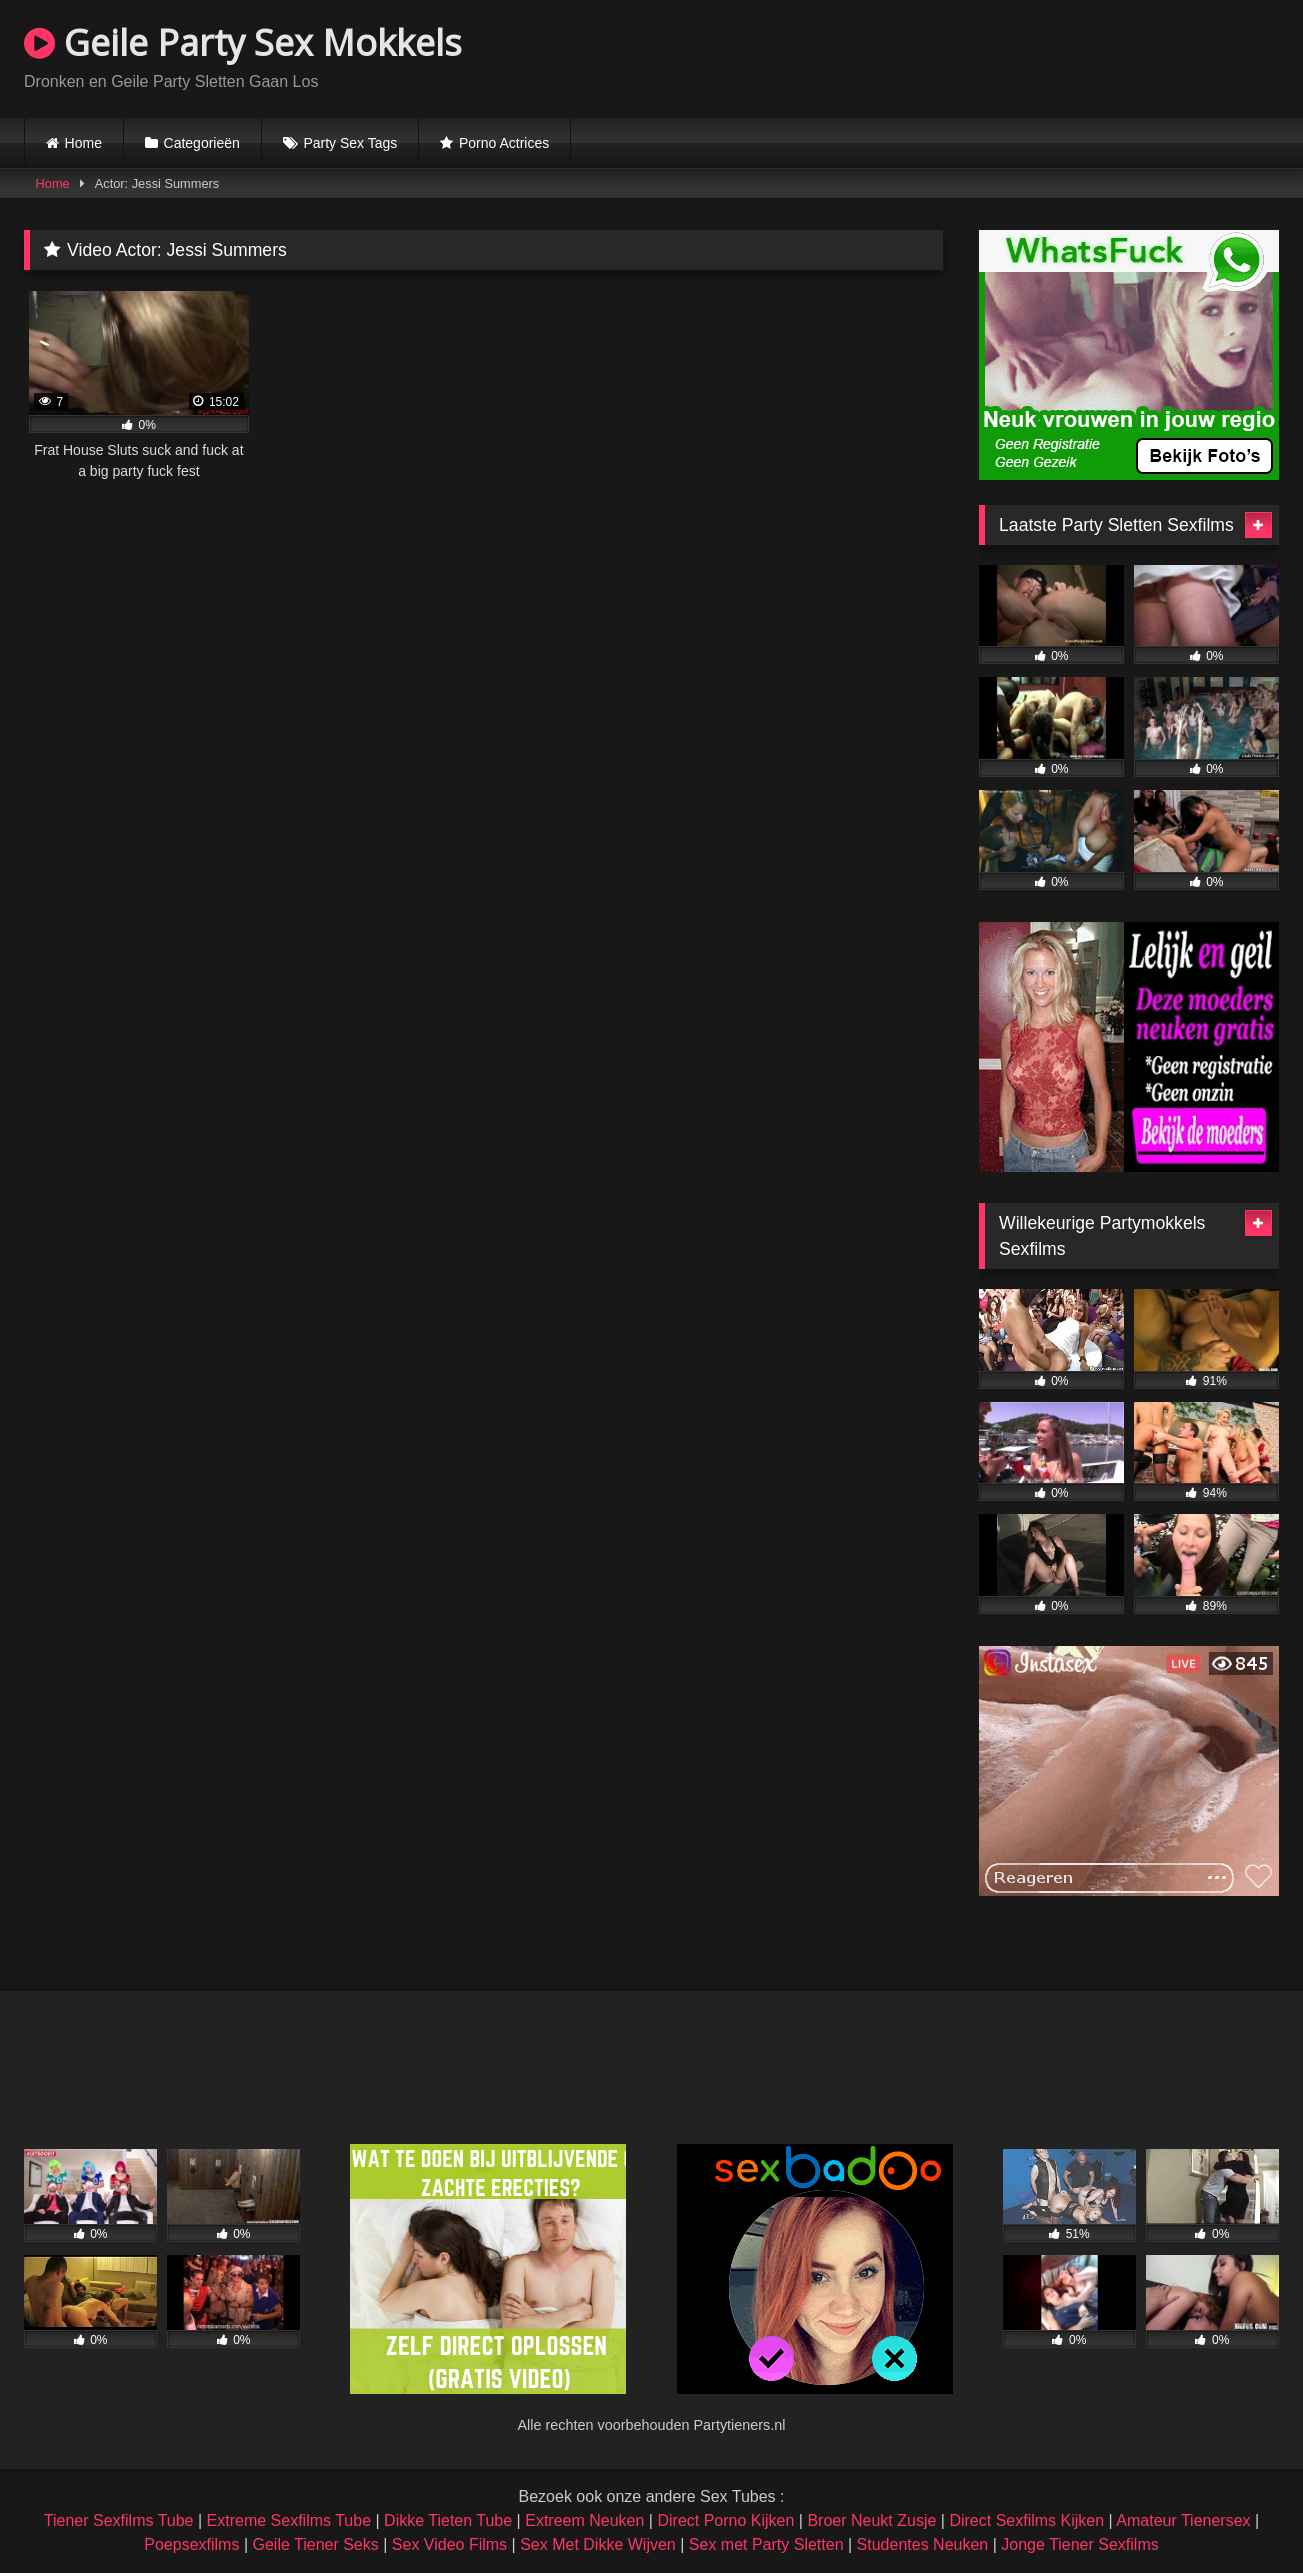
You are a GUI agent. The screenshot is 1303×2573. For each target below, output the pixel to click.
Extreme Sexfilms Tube (289, 2520)
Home (83, 143)
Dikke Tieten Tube (448, 2520)
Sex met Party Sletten (766, 2544)
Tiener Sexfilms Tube (119, 2520)
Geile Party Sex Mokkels (243, 42)
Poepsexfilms (191, 2544)
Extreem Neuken (584, 2520)
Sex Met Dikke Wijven (598, 2544)
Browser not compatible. (1045, 56)
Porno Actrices (504, 143)
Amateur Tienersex (1183, 2520)
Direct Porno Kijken (725, 2520)
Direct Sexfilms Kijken (1026, 2520)
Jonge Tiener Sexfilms (1079, 2544)
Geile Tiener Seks (315, 2544)
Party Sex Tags (350, 143)
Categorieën (202, 143)
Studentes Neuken (923, 2544)
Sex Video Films (449, 2544)
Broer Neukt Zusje (871, 2520)
